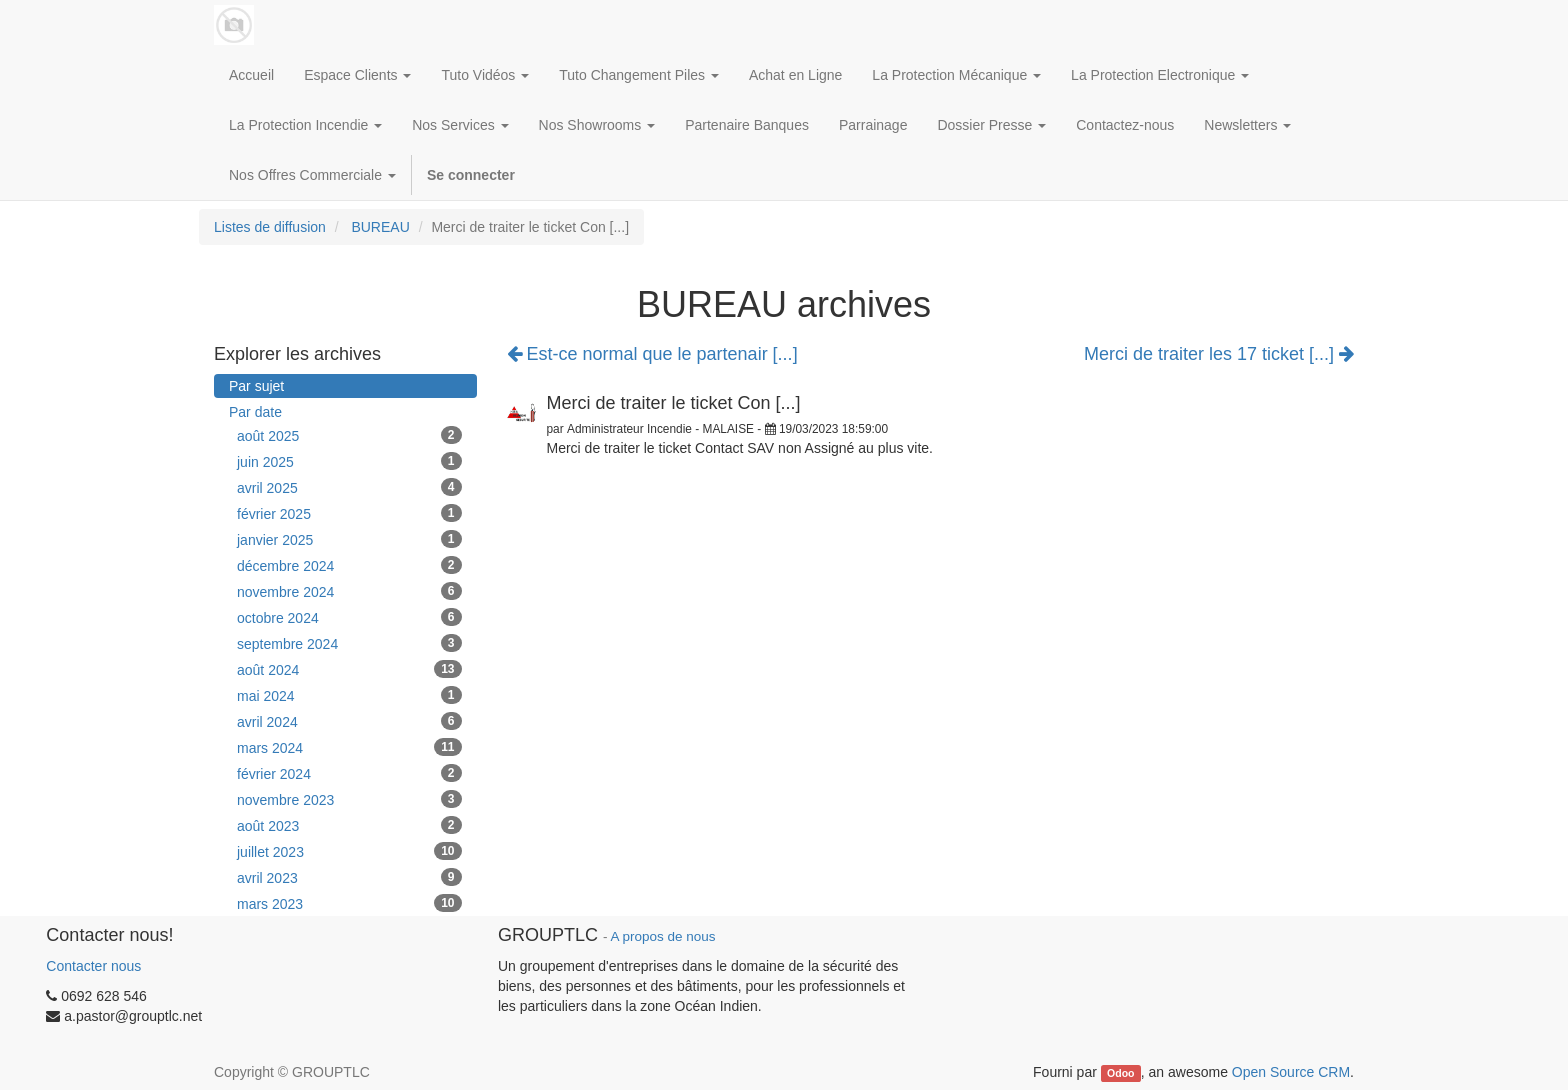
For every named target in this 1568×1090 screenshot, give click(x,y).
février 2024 (349, 773)
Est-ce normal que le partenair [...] (652, 354)
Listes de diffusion (270, 227)
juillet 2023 (349, 851)
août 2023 (349, 825)
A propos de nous (662, 936)
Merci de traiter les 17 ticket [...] (1219, 354)
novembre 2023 (349, 799)
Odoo (1120, 1073)
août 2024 (349, 669)
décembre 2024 (349, 565)
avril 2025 (349, 487)
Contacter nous (93, 966)
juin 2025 (349, 461)
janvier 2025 (349, 539)
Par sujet (256, 386)
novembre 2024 (349, 591)
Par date (255, 412)
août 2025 (349, 435)
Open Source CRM (1291, 1072)
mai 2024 (349, 695)
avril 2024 (349, 721)
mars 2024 (349, 747)
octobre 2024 (349, 617)
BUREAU (380, 227)
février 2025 (349, 513)
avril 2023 (349, 877)
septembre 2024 (349, 643)
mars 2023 (349, 903)
